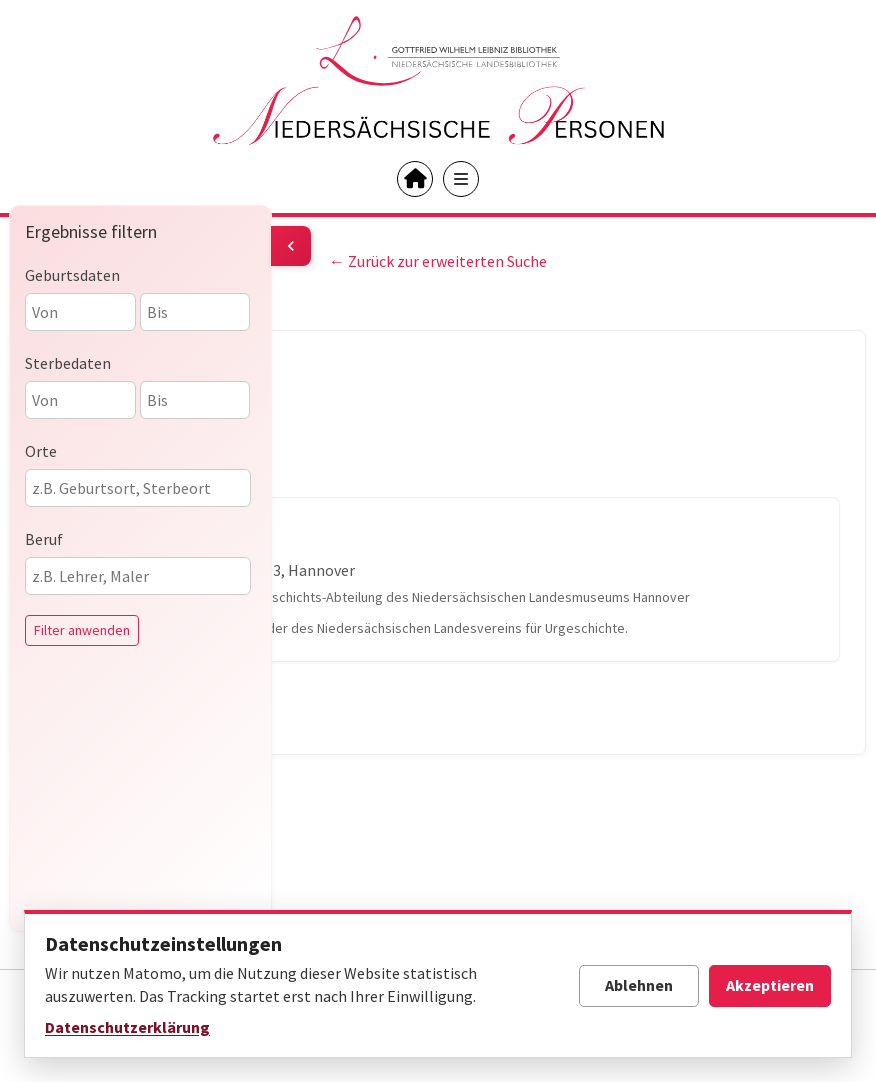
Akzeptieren (770, 985)
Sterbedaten (68, 363)
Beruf (44, 539)
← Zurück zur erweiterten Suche (438, 261)
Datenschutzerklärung (127, 1027)
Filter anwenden (82, 630)
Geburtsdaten (72, 275)
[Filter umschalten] (291, 246)
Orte (41, 451)
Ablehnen (639, 985)
